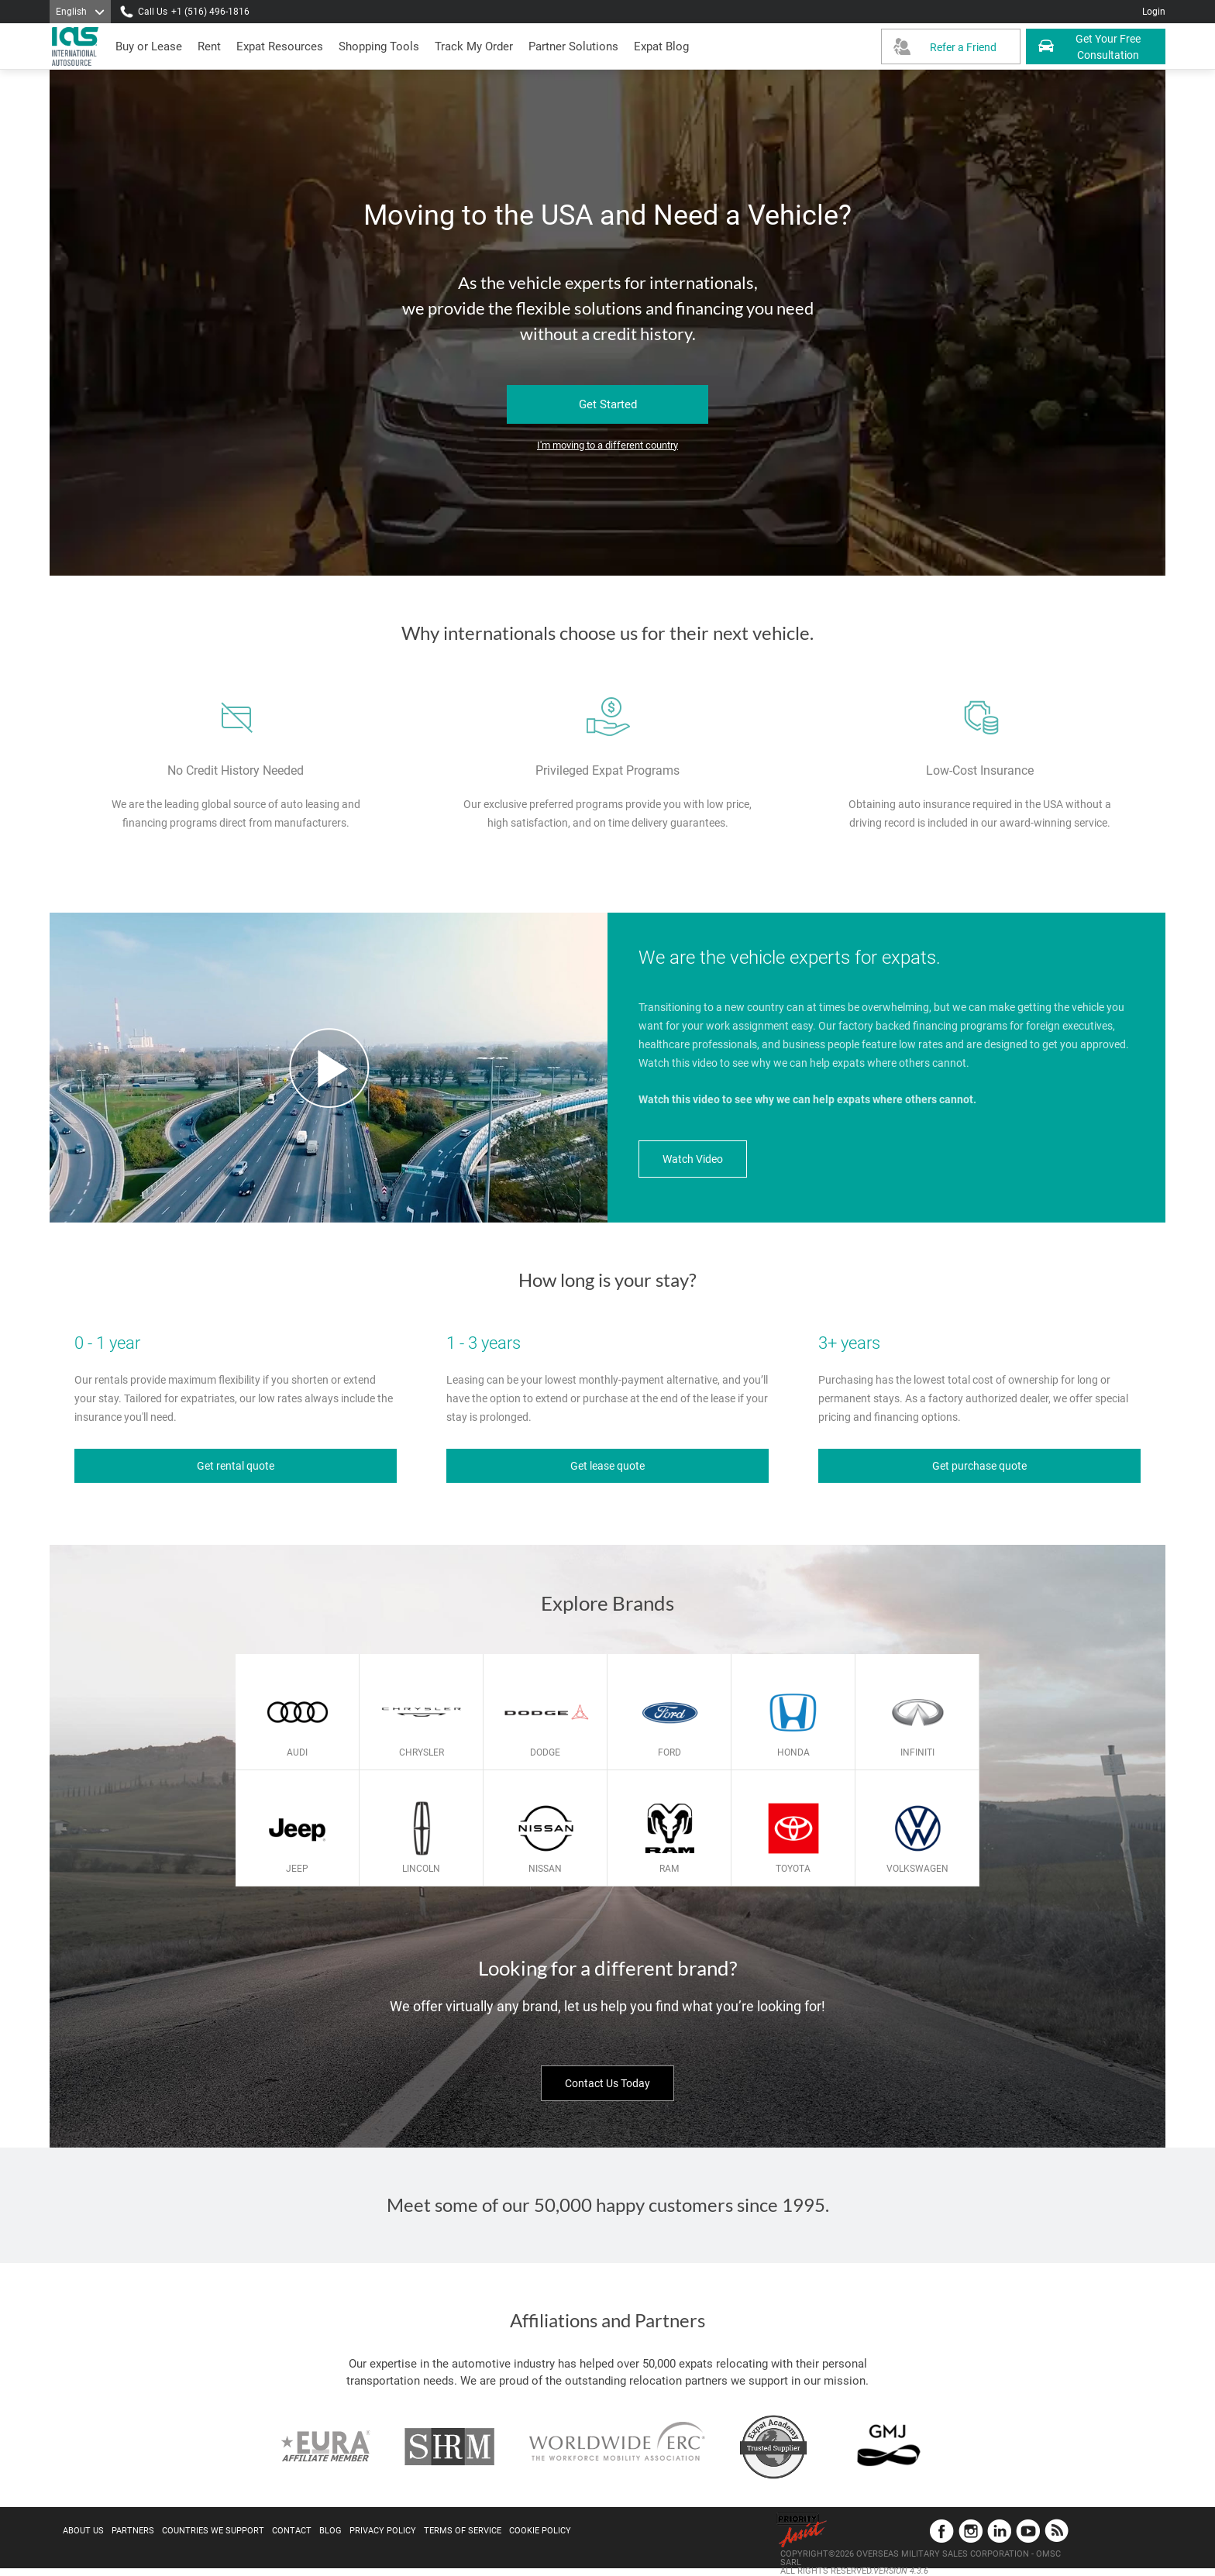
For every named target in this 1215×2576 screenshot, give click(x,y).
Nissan (545, 1868)
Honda (793, 1752)
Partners (133, 2530)
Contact (291, 2530)
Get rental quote (235, 1466)
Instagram (971, 2531)
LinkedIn (999, 2531)
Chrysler (421, 1752)
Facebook (942, 2531)
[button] (573, 46)
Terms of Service (462, 2530)
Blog (330, 2530)
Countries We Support (213, 2530)
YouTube (1028, 2531)
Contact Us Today (607, 2083)
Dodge (545, 1752)
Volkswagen (917, 1868)
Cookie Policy (540, 2530)
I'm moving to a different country (607, 445)
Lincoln (421, 1868)
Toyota (793, 1868)
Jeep (297, 1868)
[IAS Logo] (77, 46)
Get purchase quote (979, 1466)
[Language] (80, 11)
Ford (669, 1752)
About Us (83, 2530)
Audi (297, 1752)
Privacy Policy (382, 2530)
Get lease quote (607, 1466)
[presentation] (209, 46)
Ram (669, 1868)
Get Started (608, 404)
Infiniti (917, 1752)
